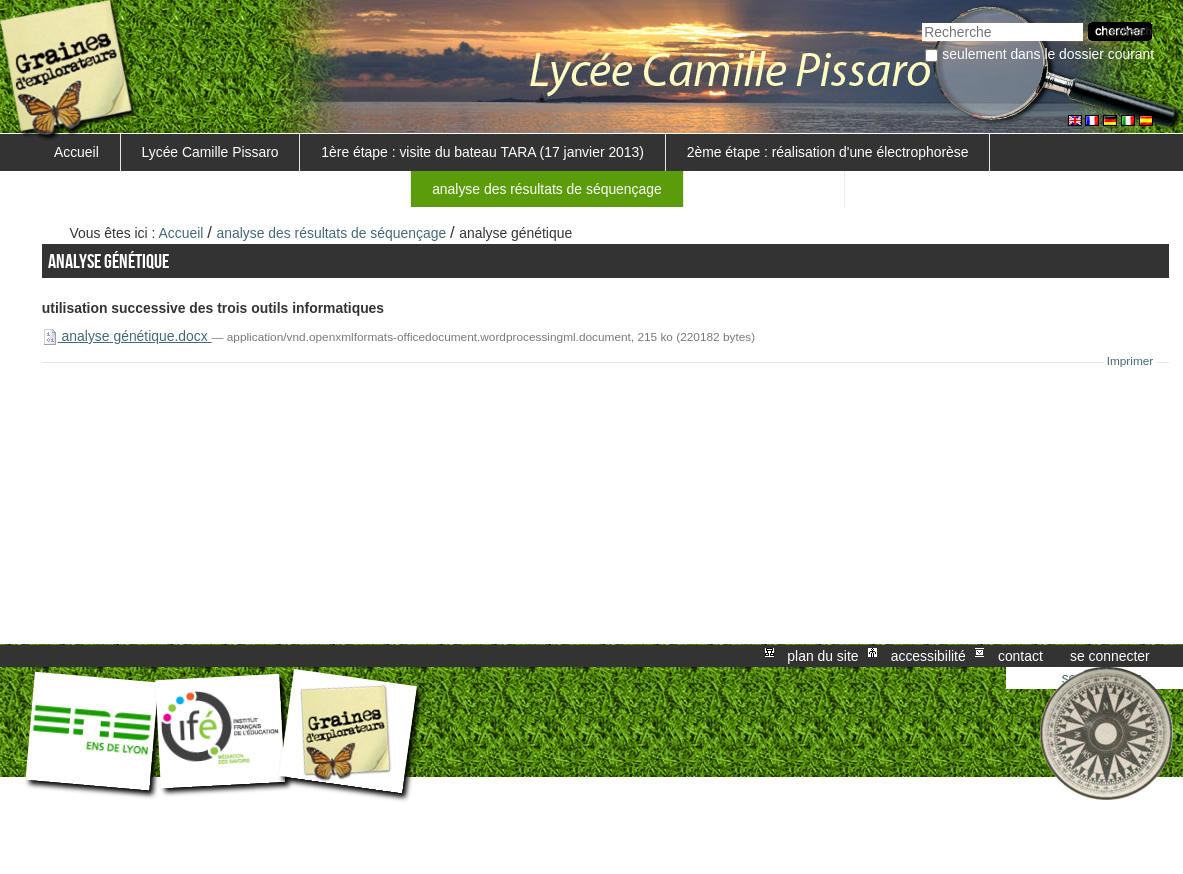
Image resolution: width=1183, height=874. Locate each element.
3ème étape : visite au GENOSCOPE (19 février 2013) (221, 189)
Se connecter (1110, 656)
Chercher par (921, 20)
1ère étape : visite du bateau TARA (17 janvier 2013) (482, 152)
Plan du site (822, 656)
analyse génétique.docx (127, 336)
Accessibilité (928, 656)
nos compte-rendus (763, 189)
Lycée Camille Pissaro (210, 152)
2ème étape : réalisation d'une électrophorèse (828, 152)
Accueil (76, 152)
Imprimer (1130, 361)
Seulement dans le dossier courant (1048, 54)
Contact (1020, 656)
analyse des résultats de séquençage (547, 189)
